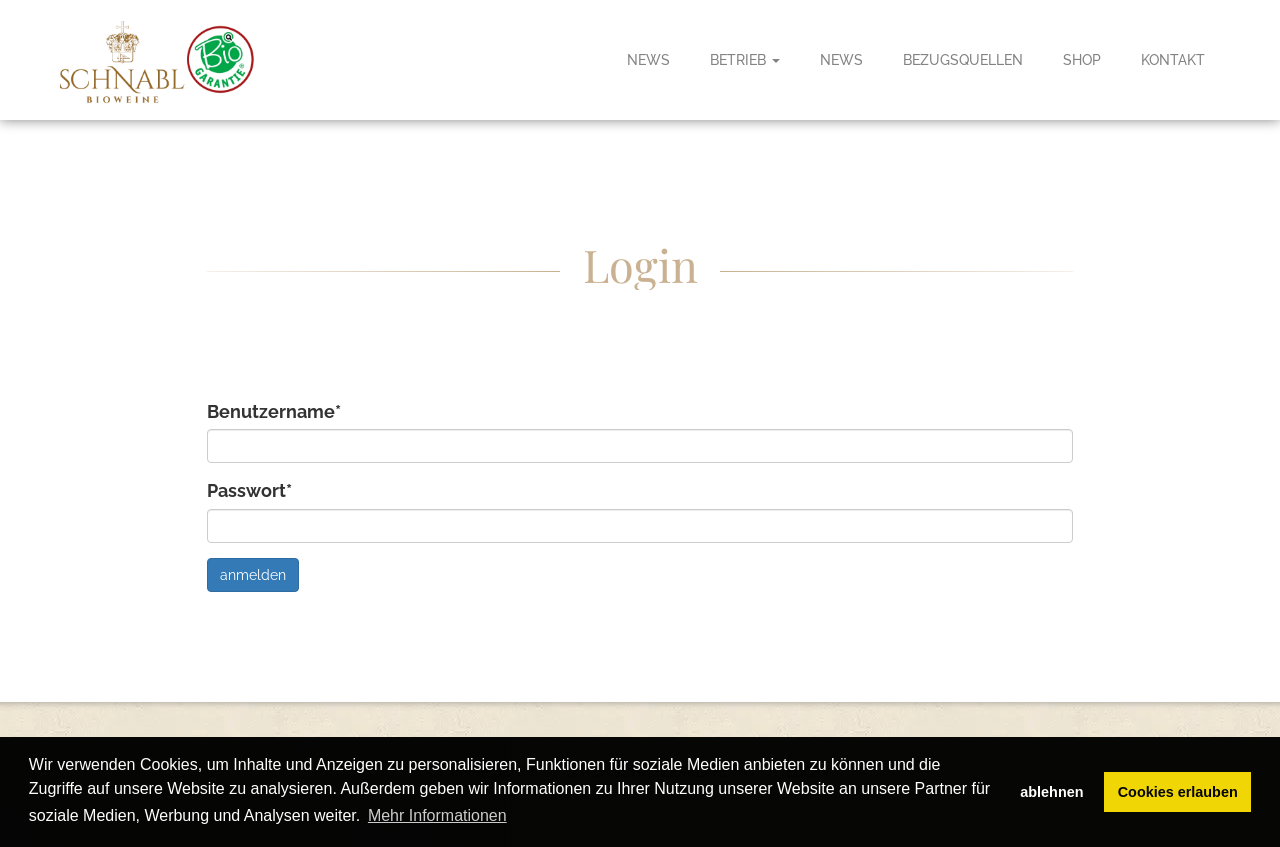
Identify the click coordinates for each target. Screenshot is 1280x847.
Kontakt (1173, 60)
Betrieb (745, 60)
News (648, 60)
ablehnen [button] (1051, 792)
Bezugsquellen (963, 60)
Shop (1082, 60)
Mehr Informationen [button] (437, 815)
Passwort (249, 490)
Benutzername (274, 411)
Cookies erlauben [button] (1178, 792)
